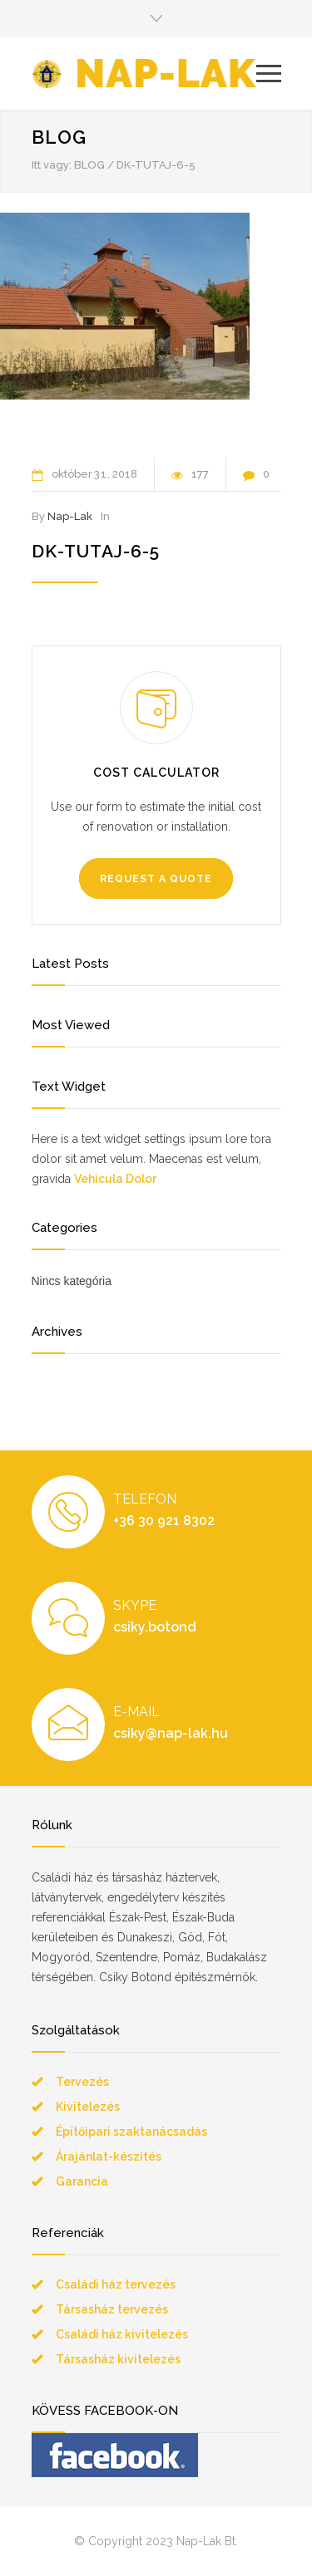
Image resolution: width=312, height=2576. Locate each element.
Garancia (82, 2181)
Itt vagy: (52, 165)
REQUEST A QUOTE (156, 879)
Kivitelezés (88, 2106)
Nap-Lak (69, 516)
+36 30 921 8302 (164, 1520)
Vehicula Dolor (115, 1178)
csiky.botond (154, 1627)
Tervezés (82, 2081)
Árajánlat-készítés (108, 2156)
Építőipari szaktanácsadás (131, 2131)
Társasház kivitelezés (118, 2359)
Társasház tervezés (112, 2309)
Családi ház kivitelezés (122, 2334)
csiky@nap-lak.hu (170, 1733)
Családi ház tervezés (116, 2284)
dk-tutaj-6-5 (96, 551)
